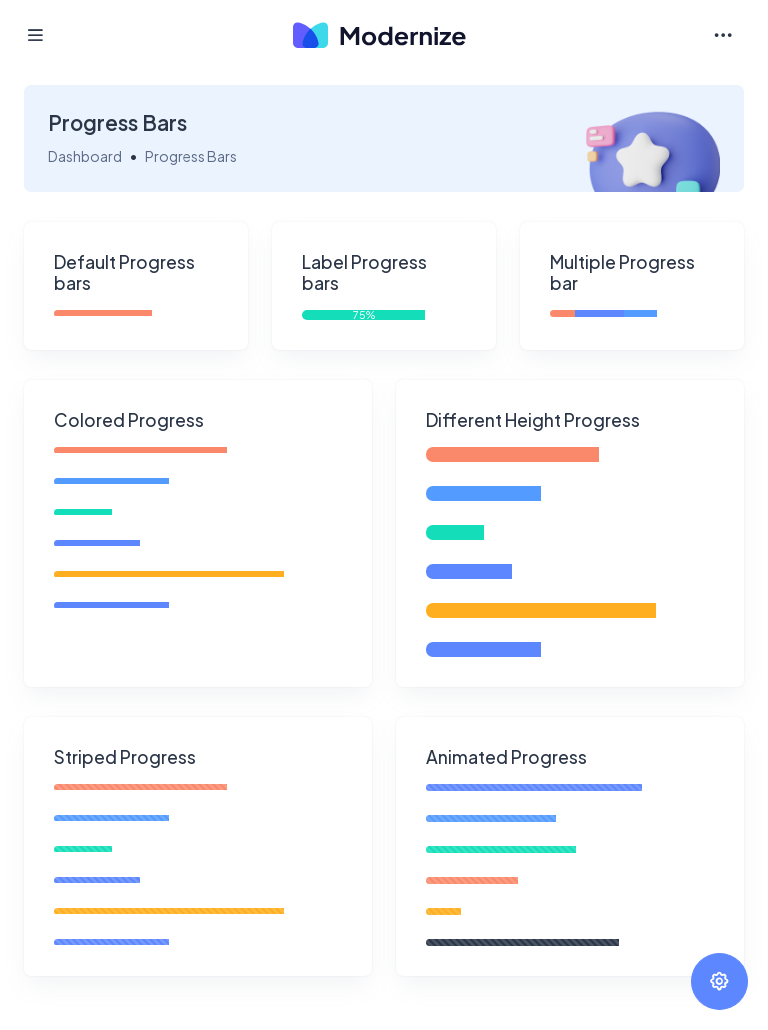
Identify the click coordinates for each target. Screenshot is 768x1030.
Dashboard (85, 156)
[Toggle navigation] (723, 35)
